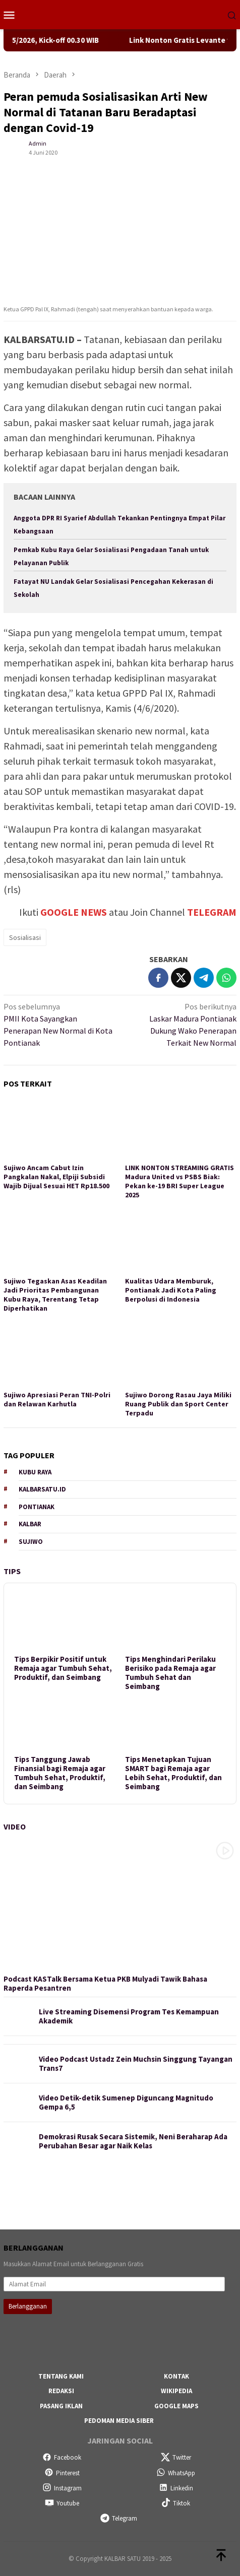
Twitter (176, 2457)
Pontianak (36, 1507)
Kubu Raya (35, 1472)
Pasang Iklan (61, 2406)
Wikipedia (176, 2391)
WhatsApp (175, 2473)
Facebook (61, 2457)
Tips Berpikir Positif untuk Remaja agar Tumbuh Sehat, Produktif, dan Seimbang (63, 1668)
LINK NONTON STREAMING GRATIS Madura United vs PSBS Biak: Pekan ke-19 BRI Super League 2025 (179, 1181)
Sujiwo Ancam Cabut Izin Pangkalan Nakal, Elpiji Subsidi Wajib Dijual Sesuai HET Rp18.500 (56, 1176)
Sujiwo (31, 1541)
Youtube (62, 2503)
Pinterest (62, 2473)
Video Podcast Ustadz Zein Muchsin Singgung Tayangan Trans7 (135, 2064)
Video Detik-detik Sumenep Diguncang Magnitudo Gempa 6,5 (126, 2102)
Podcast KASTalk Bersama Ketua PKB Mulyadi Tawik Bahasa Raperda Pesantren (105, 1984)
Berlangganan (28, 2306)
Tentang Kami (61, 2376)
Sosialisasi (25, 937)
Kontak (176, 2376)
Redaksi (61, 2391)
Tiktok (175, 2503)
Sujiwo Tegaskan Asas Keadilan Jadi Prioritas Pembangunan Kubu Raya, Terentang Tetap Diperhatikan (55, 1294)
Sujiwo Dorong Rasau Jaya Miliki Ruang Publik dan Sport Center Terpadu (178, 1403)
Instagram (62, 2488)
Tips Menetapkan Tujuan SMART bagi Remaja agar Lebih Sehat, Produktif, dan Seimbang (173, 1773)
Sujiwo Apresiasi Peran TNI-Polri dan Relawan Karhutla (57, 1399)
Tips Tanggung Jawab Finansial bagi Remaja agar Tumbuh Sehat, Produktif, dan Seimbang (59, 1773)
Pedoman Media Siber (119, 2420)
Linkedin (176, 2488)
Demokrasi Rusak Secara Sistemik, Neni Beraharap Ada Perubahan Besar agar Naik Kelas (133, 2141)
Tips (12, 1571)
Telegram (118, 2518)
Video (15, 1826)
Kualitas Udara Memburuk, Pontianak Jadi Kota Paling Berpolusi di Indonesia (170, 1290)
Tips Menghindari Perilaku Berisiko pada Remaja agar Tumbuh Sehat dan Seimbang (170, 1673)
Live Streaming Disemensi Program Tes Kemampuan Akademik (129, 2016)
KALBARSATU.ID (42, 1489)
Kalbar (30, 1524)
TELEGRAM (211, 912)
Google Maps (176, 2406)
